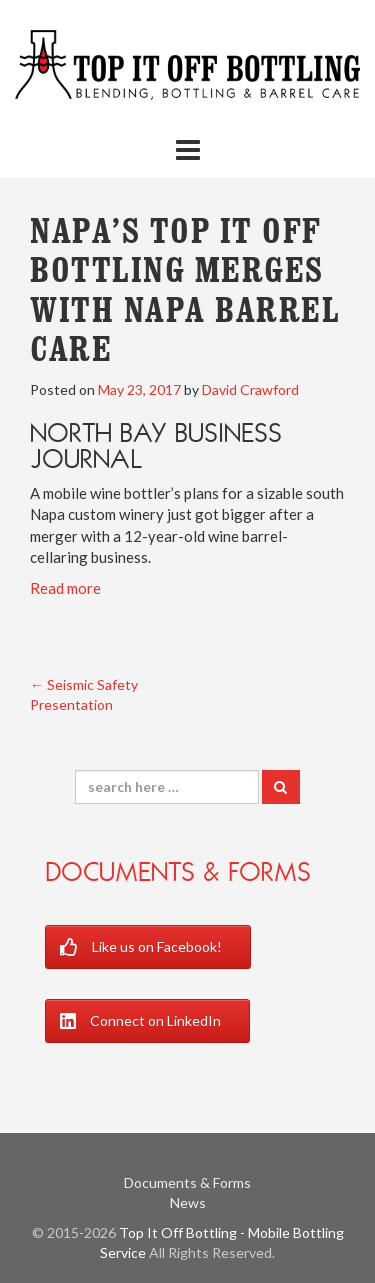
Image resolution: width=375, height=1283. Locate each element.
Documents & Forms (178, 871)
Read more (65, 588)
